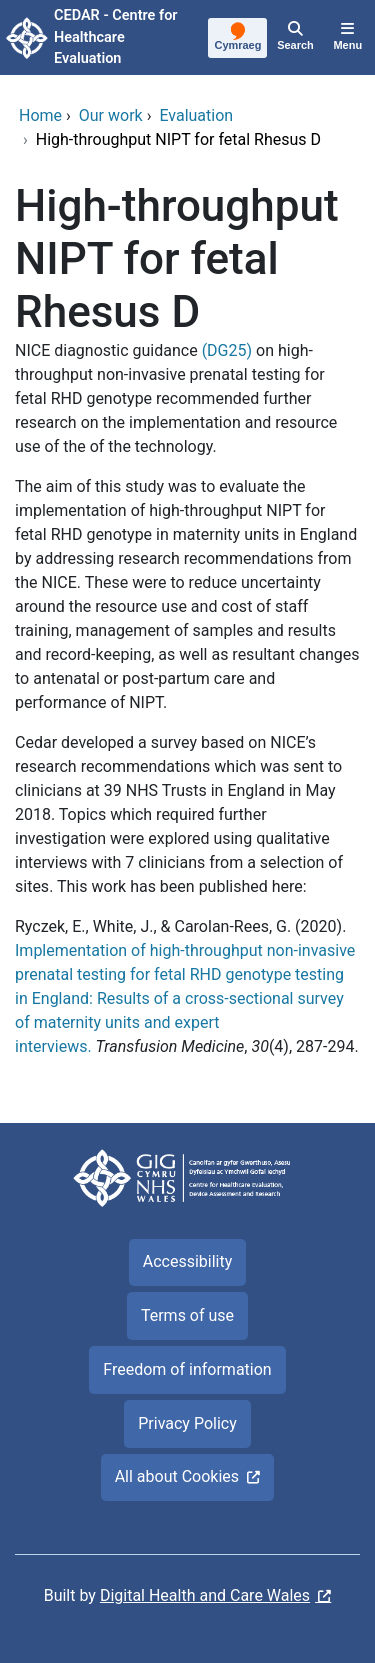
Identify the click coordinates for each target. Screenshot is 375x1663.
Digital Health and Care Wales (205, 1595)
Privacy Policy (187, 1423)
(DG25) (227, 350)
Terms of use (187, 1315)
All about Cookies (177, 1476)
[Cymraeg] (238, 39)
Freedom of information (187, 1369)
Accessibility (188, 1261)
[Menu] (348, 38)
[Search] (295, 38)
